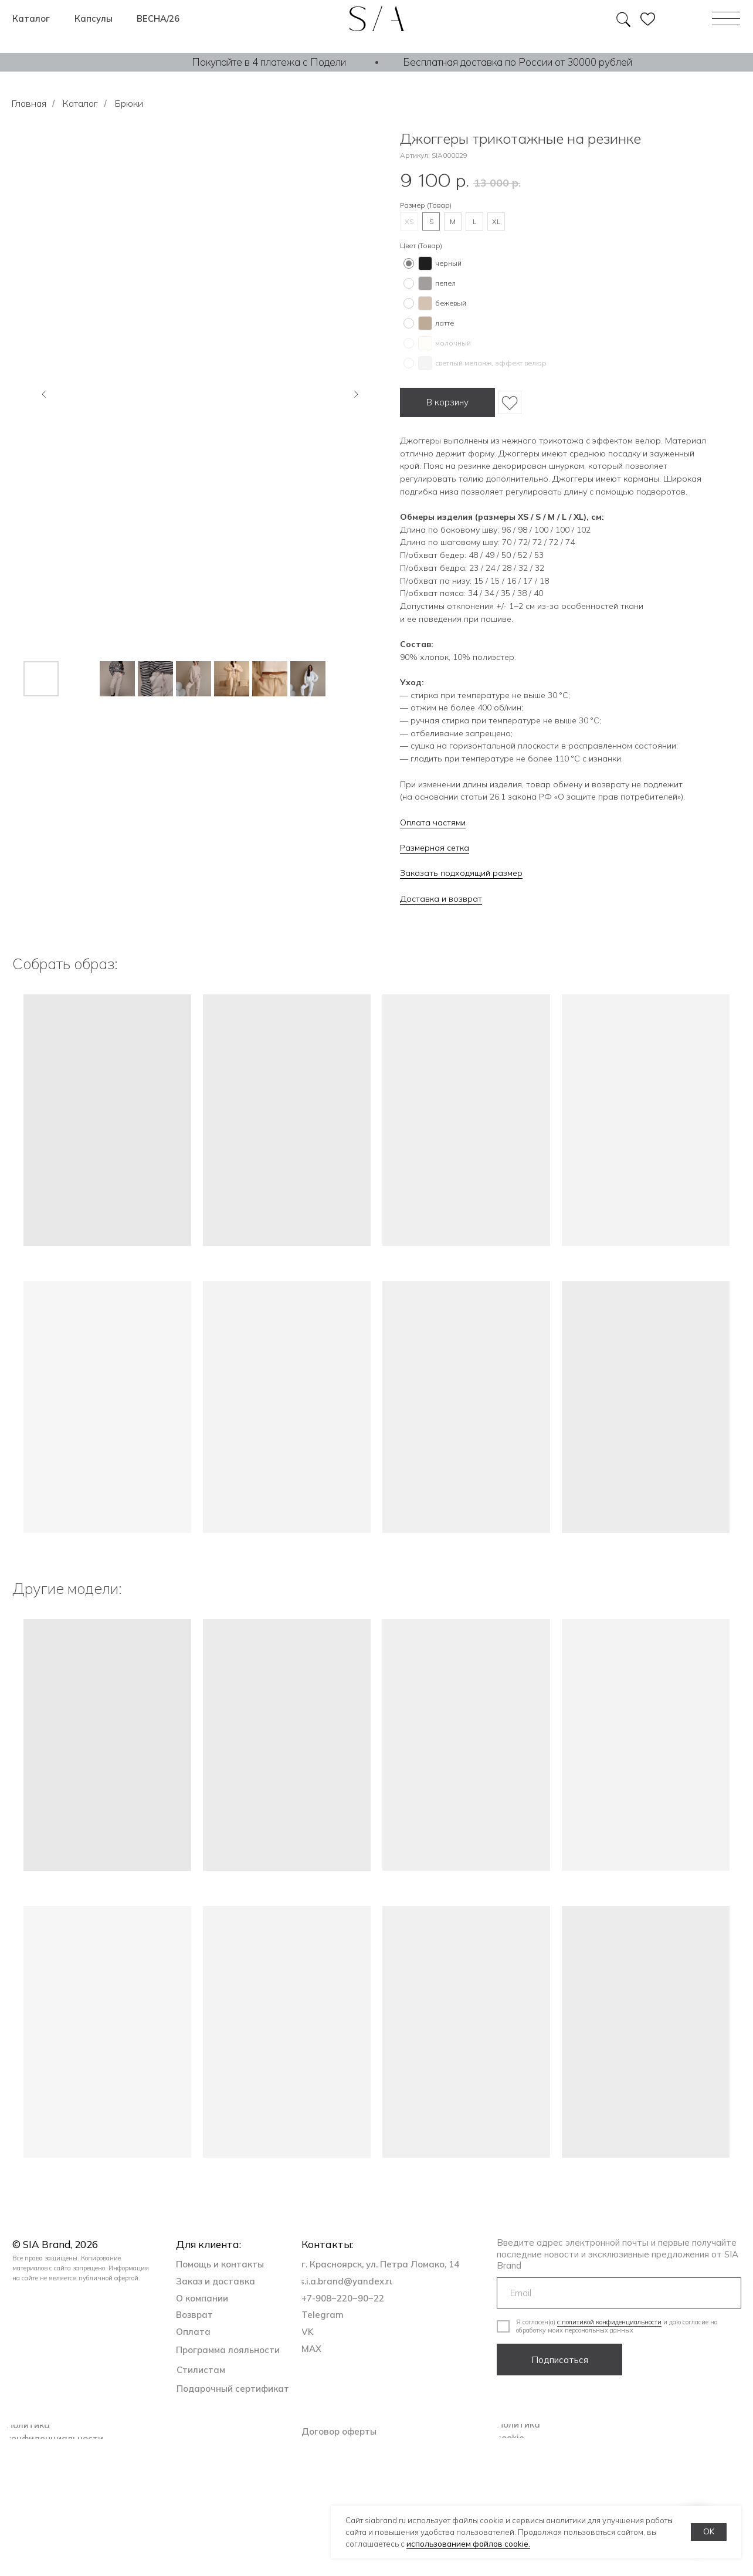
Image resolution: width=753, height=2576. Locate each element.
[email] (619, 2293)
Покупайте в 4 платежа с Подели (269, 62)
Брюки (129, 103)
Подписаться (559, 2359)
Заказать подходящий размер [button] (461, 873)
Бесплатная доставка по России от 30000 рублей (517, 62)
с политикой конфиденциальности (609, 2322)
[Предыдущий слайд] (44, 394)
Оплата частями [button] (433, 822)
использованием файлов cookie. (468, 2543)
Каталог (80, 103)
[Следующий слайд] (356, 394)
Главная (29, 103)
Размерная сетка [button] (434, 847)
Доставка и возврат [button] (441, 898)
